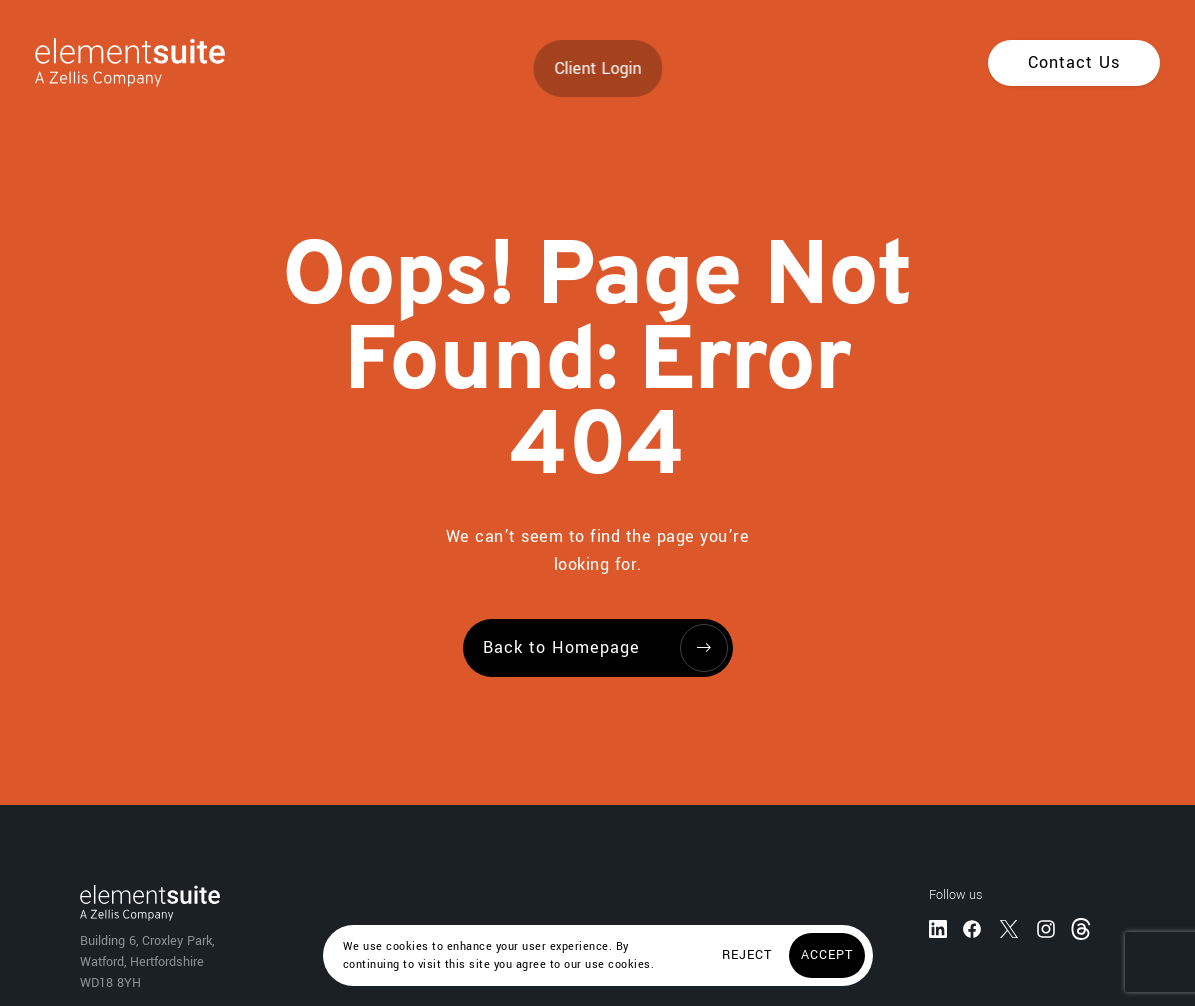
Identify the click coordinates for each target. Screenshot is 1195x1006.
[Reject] (747, 955)
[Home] (112, 62)
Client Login (597, 68)
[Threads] (1083, 927)
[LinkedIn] (938, 928)
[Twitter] (1009, 928)
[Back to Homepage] (598, 648)
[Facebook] (972, 928)
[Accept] (827, 955)
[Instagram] (1046, 928)
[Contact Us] (1074, 63)
